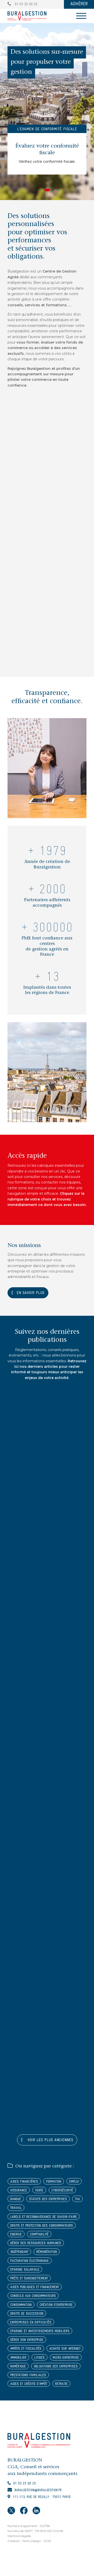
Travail (16, 2208)
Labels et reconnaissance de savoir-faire (43, 2217)
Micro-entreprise (66, 2358)
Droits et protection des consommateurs (41, 2226)
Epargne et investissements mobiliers (39, 2331)
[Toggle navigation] (81, 16)
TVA (77, 2199)
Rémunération (46, 2252)
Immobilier (18, 2358)
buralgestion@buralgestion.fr (38, 2490)
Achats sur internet (64, 2349)
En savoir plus (30, 1293)
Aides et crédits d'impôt (28, 2384)
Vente (39, 2190)
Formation (53, 2182)
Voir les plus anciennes (49, 2140)
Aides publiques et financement (34, 2287)
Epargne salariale (24, 2270)
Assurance (18, 2190)
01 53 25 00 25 (22, 4)
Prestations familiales (28, 2375)
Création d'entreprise (56, 2305)
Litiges (39, 2358)
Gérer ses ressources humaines (35, 2243)
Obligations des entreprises (56, 2366)
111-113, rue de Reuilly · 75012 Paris (42, 2497)
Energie (16, 2234)
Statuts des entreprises (48, 2199)
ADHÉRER (79, 4)
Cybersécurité (62, 2190)
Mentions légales (19, 2536)
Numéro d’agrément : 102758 (29, 2526)
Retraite (61, 2384)
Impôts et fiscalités (25, 2349)
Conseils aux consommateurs (33, 2296)
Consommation (21, 2305)
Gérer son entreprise (26, 2340)
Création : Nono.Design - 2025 (29, 2541)
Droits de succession (26, 2314)
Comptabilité (39, 2234)
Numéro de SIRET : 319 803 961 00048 (35, 2531)
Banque (15, 2199)
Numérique (18, 2366)
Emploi (74, 2182)
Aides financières (24, 2182)
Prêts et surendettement (29, 2278)
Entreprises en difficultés (30, 2322)
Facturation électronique (29, 2261)
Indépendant (19, 2252)
